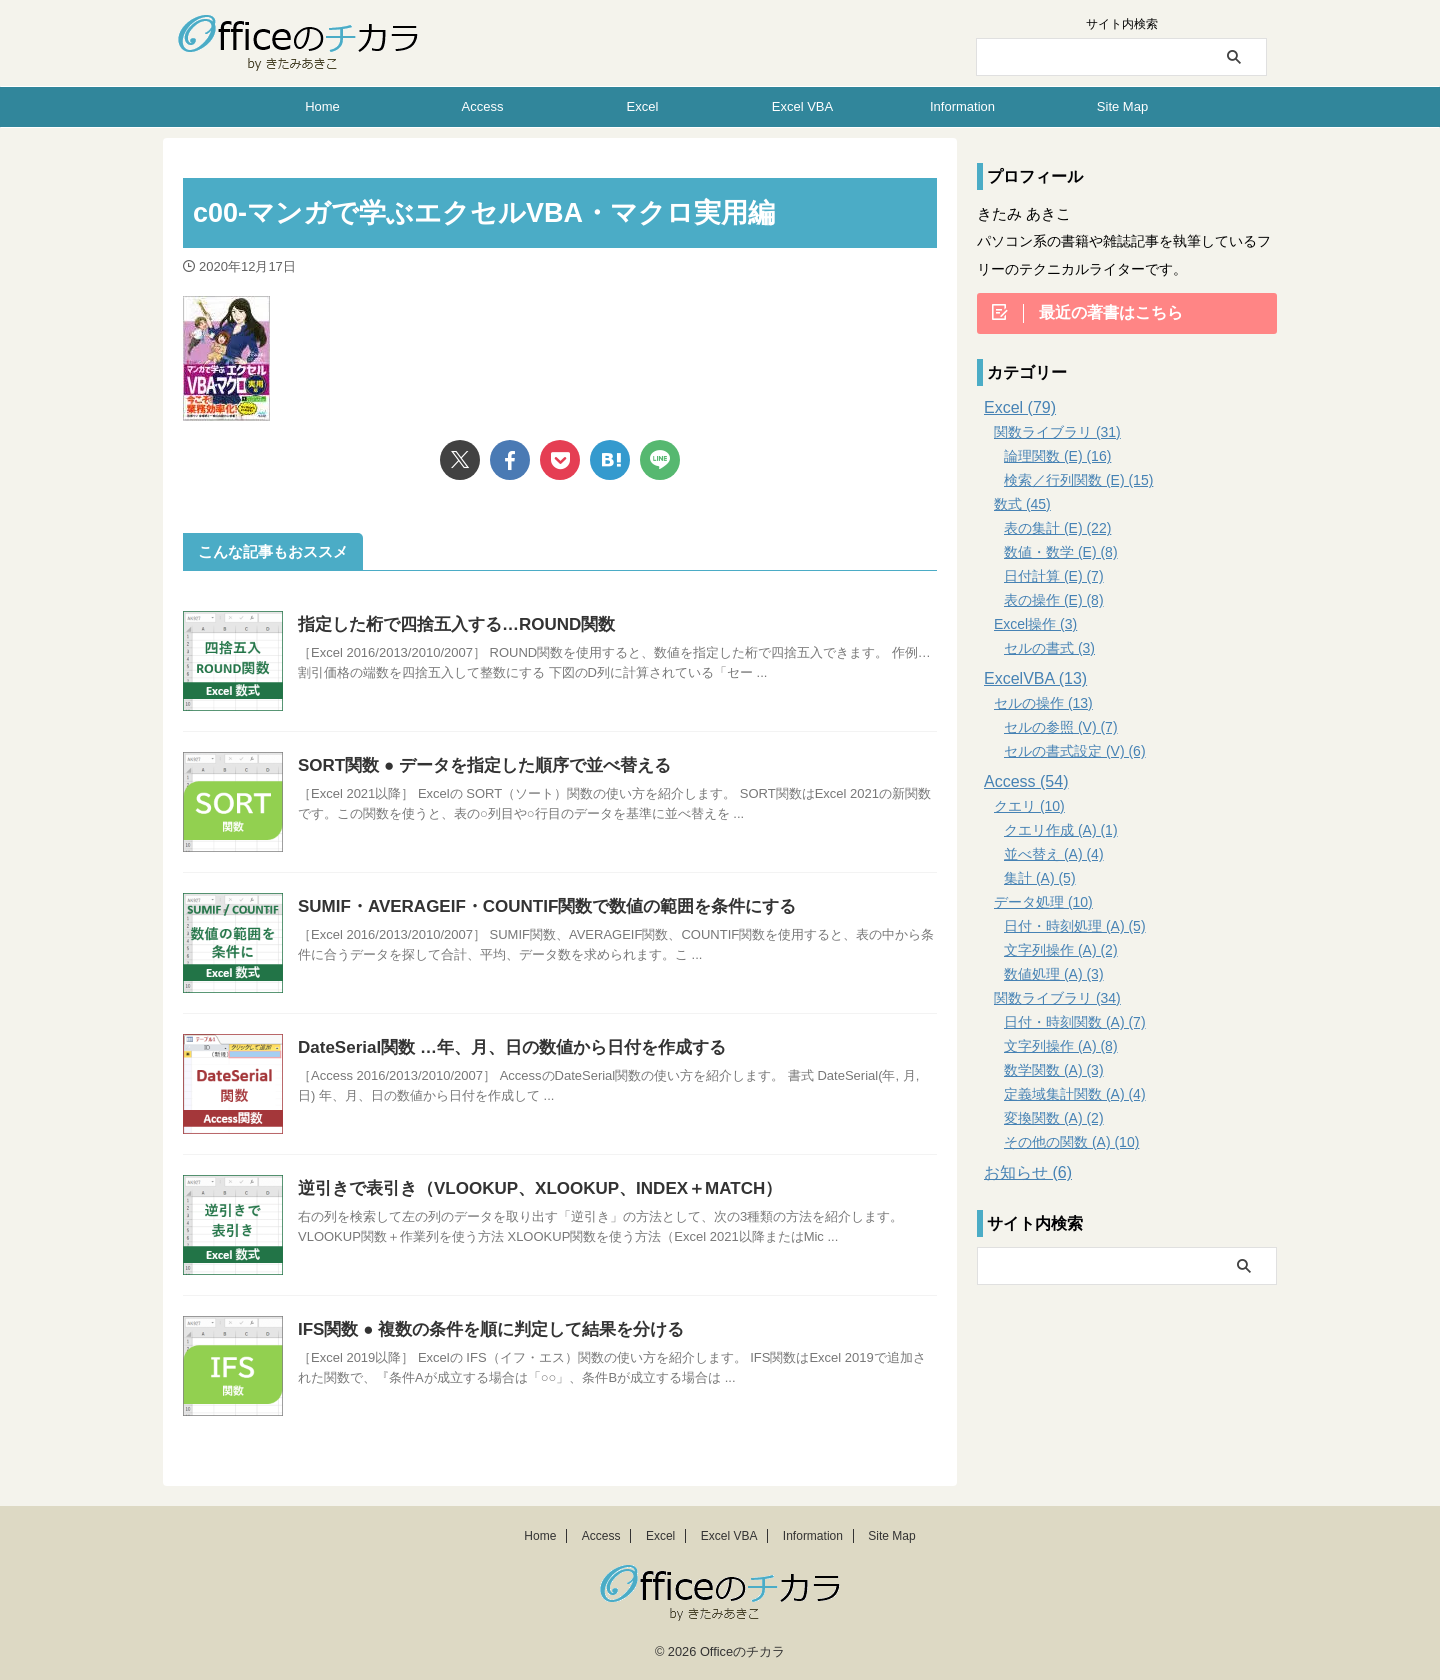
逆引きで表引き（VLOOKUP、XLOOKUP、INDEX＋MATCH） (526, 1188)
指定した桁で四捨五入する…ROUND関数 (447, 624)
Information (962, 106)
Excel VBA (802, 106)
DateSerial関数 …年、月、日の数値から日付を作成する (499, 1047)
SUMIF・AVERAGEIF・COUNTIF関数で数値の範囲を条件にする (532, 906)
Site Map (1122, 106)
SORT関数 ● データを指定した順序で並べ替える (473, 765)
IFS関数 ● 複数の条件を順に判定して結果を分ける (479, 1329)
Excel (643, 106)
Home (322, 106)
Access (483, 106)
